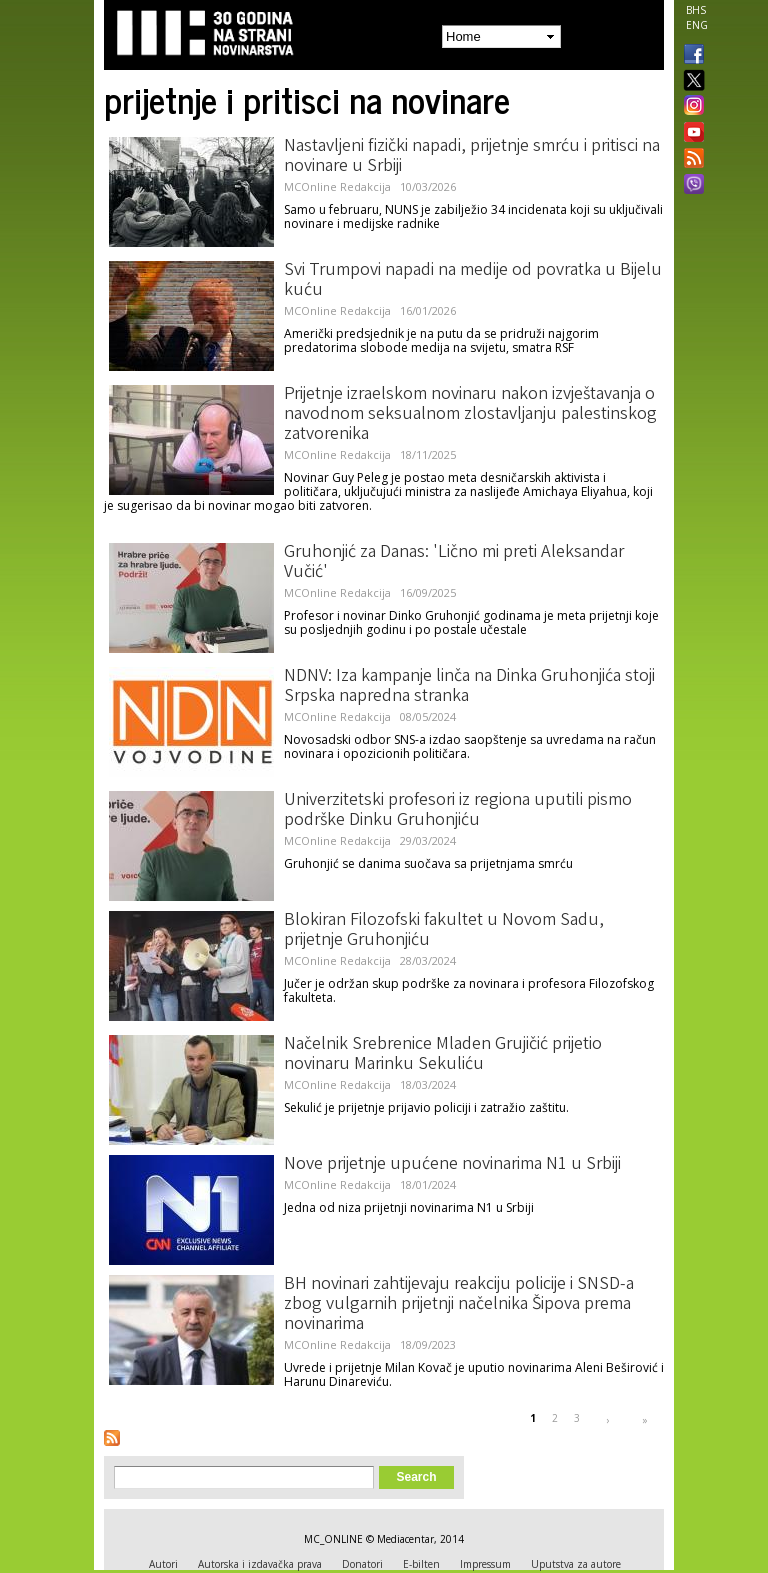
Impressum (485, 1564)
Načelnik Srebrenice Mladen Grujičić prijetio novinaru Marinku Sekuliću (443, 1055)
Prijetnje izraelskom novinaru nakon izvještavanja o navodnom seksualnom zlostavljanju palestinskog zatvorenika (470, 415)
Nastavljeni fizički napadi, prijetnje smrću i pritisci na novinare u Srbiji (472, 157)
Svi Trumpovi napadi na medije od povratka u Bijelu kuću (473, 281)
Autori (163, 1564)
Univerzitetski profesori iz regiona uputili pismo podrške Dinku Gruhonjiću (458, 811)
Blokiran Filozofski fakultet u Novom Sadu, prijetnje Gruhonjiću (444, 931)
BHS (696, 10)
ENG (697, 25)
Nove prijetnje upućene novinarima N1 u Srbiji (452, 1165)
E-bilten (421, 1564)
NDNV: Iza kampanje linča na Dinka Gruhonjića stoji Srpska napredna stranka (469, 687)
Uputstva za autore (576, 1564)
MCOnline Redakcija (337, 186)
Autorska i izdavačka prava (260, 1564)
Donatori (362, 1564)
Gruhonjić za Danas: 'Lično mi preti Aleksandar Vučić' (454, 563)
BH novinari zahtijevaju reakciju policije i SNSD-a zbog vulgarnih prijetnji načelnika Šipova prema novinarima (459, 1305)
